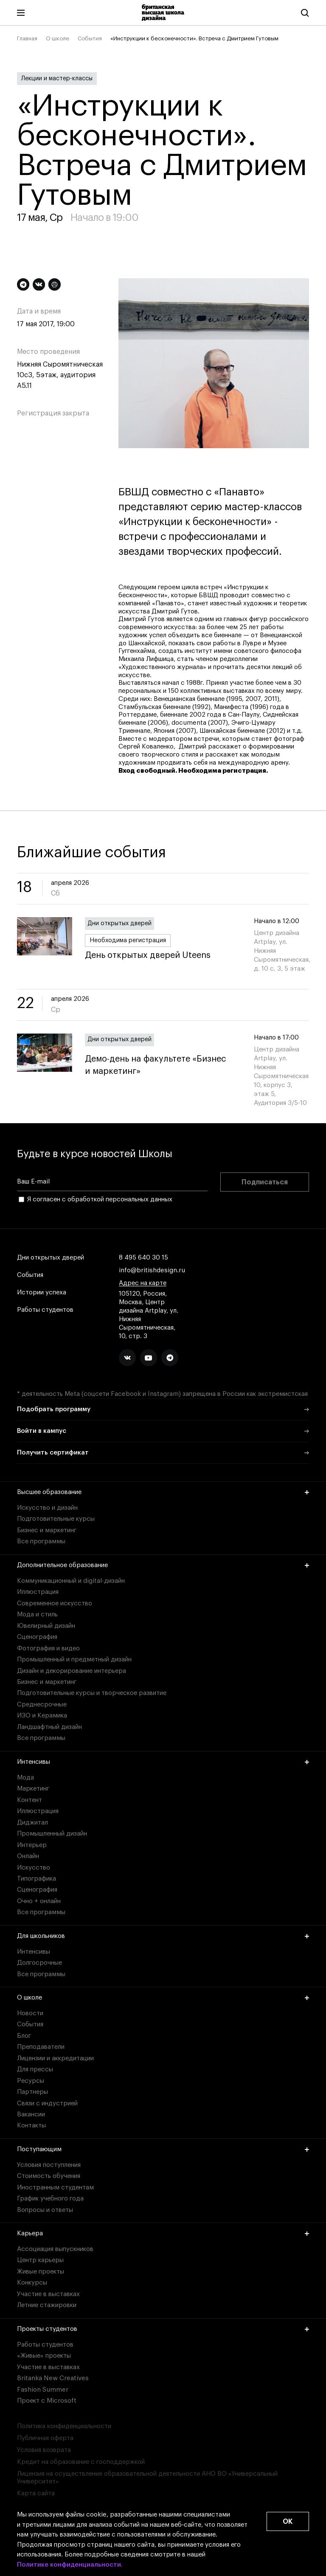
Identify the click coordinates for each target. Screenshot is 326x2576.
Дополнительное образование (163, 1565)
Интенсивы (163, 1762)
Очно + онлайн (39, 1901)
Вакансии (31, 2114)
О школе (57, 38)
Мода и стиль (37, 1614)
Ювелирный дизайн (46, 1626)
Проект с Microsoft (46, 2401)
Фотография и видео (48, 1648)
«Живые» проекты (44, 2356)
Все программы (41, 1541)
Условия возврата (44, 2450)
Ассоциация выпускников (55, 2249)
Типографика (36, 1879)
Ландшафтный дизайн (49, 1727)
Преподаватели (41, 2047)
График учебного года (50, 2198)
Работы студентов (45, 1310)
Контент (29, 1800)
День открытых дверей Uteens (148, 955)
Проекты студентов (163, 2329)
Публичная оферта (45, 2438)
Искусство (33, 1867)
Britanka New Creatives (53, 2378)
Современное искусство (54, 1603)
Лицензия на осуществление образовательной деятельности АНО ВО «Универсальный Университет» (147, 2478)
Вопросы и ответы (45, 2210)
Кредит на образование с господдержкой (81, 2462)
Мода (25, 1777)
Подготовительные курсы (56, 1519)
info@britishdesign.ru (152, 1270)
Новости (30, 2013)
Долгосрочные (39, 1963)
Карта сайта (36, 2493)
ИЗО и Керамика (42, 1715)
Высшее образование (163, 1492)
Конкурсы (32, 2282)
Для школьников (163, 1936)
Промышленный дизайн (52, 1833)
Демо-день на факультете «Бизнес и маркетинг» (163, 1065)
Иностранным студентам (55, 2187)
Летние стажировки (46, 2305)
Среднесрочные (42, 1704)
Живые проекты (40, 2271)
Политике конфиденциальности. (70, 2565)
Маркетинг (33, 1788)
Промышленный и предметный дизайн (74, 1659)
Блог (24, 2036)
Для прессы (35, 2069)
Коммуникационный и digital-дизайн (71, 1581)
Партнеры (32, 2092)
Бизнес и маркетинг (46, 1530)
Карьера (163, 2233)
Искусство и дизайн (47, 1508)
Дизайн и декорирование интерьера (71, 1671)
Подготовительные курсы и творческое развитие (91, 1693)
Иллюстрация (38, 1592)
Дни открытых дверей (119, 923)
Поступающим (163, 2149)
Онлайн (28, 1856)
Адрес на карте (142, 1283)
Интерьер (32, 1845)
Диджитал (32, 1822)
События (90, 38)
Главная (27, 38)
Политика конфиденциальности (64, 2426)
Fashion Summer (42, 2390)
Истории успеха (41, 1292)
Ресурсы (30, 2081)
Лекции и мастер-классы (57, 79)
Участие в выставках (48, 2294)
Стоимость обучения (48, 2176)
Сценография (37, 1637)
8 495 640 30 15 (143, 1257)
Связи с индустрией (47, 2103)
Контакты (31, 2125)
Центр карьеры (40, 2260)
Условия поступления (49, 2165)
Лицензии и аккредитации (55, 2058)
